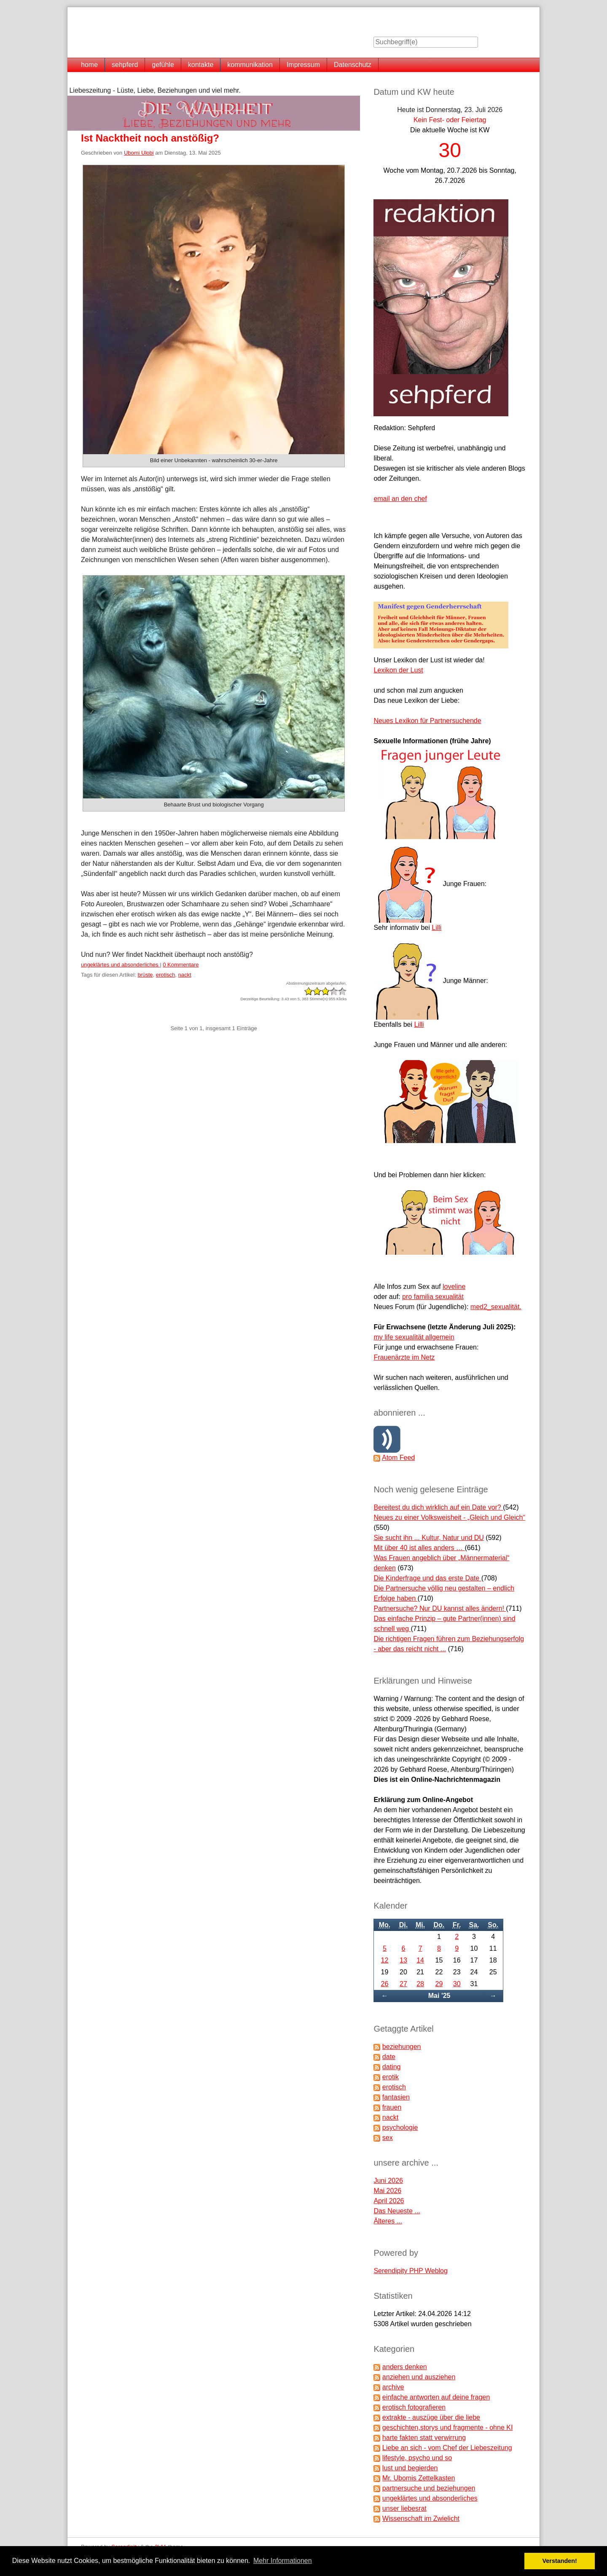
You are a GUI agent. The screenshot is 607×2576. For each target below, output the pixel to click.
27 (403, 1983)
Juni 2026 (388, 2180)
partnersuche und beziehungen (428, 2488)
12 (385, 1960)
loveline (454, 1286)
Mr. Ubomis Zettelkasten (418, 2478)
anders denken (404, 2366)
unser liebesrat (404, 2508)
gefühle (163, 64)
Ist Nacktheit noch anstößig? (150, 138)
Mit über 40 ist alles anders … (419, 1547)
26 (385, 1983)
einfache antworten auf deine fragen (436, 2397)
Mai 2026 (387, 2190)
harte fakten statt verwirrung (424, 2437)
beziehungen (401, 2046)
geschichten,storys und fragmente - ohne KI (447, 2427)
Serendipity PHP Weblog (410, 2270)
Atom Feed (398, 1457)
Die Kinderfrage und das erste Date (427, 1578)
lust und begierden (410, 2468)
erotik (390, 2077)
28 (420, 1983)
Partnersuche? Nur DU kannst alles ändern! (439, 1608)
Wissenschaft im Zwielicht (420, 2518)
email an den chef (400, 498)
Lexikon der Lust (398, 670)
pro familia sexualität (433, 1296)
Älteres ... (387, 2221)
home (89, 64)
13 (403, 1960)
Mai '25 (439, 1995)
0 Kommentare (181, 964)
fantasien (396, 2097)
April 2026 (388, 2200)
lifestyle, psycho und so (417, 2457)
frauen (391, 2107)
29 (439, 1983)
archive (393, 2387)
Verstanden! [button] (560, 2560)
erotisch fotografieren (414, 2407)
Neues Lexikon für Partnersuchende (427, 720)
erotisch (165, 975)
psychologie (400, 2127)
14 (420, 1960)
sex (387, 2137)
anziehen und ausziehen (418, 2377)
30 (457, 1983)
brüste (145, 975)
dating (391, 2066)
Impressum (303, 64)
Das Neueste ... (396, 2211)
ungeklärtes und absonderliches (120, 964)
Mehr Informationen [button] (282, 2560)
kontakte (200, 64)
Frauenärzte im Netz (404, 1357)
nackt (184, 975)
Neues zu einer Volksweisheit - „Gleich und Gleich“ (449, 1517)
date (388, 2056)
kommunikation (250, 64)
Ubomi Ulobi (139, 153)
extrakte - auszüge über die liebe (431, 2417)
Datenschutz (352, 64)
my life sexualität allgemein (413, 1337)
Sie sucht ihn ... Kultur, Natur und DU (428, 1537)
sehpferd (125, 64)
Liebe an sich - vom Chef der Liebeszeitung (447, 2447)
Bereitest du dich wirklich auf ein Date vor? (438, 1507)
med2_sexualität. (495, 1306)
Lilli (436, 927)
